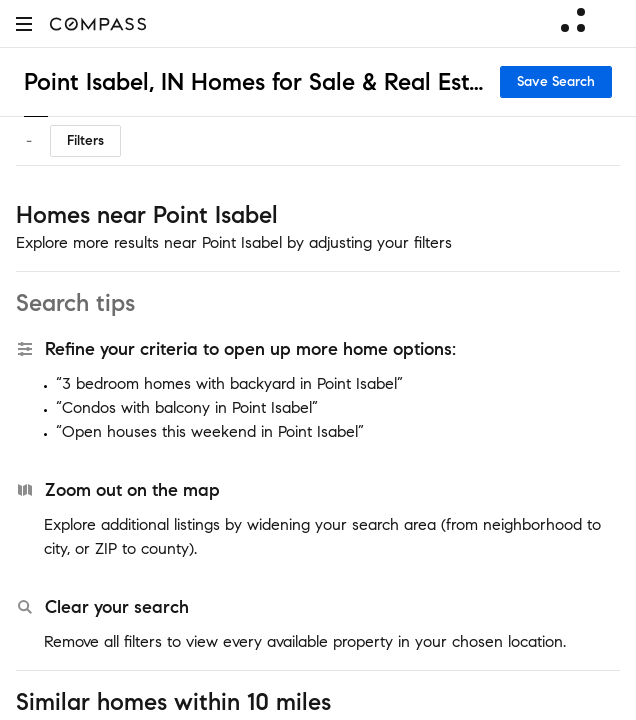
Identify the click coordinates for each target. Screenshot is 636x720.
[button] (24, 23)
